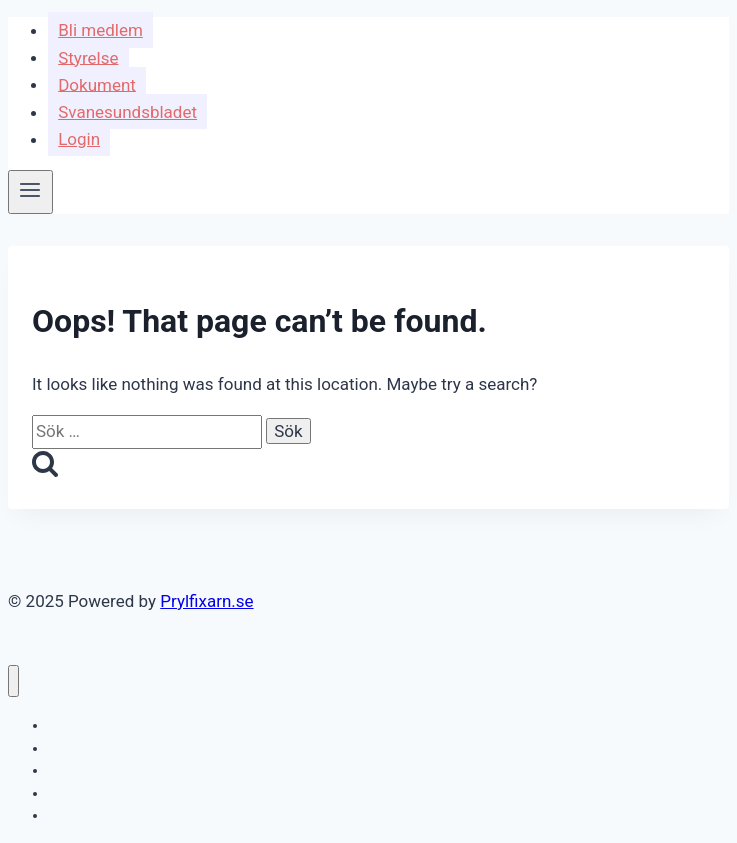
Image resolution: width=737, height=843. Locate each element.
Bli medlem (100, 30)
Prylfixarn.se (206, 601)
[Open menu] (30, 192)
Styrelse (88, 57)
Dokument (97, 84)
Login (79, 139)
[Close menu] (13, 681)
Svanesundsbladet (127, 112)
